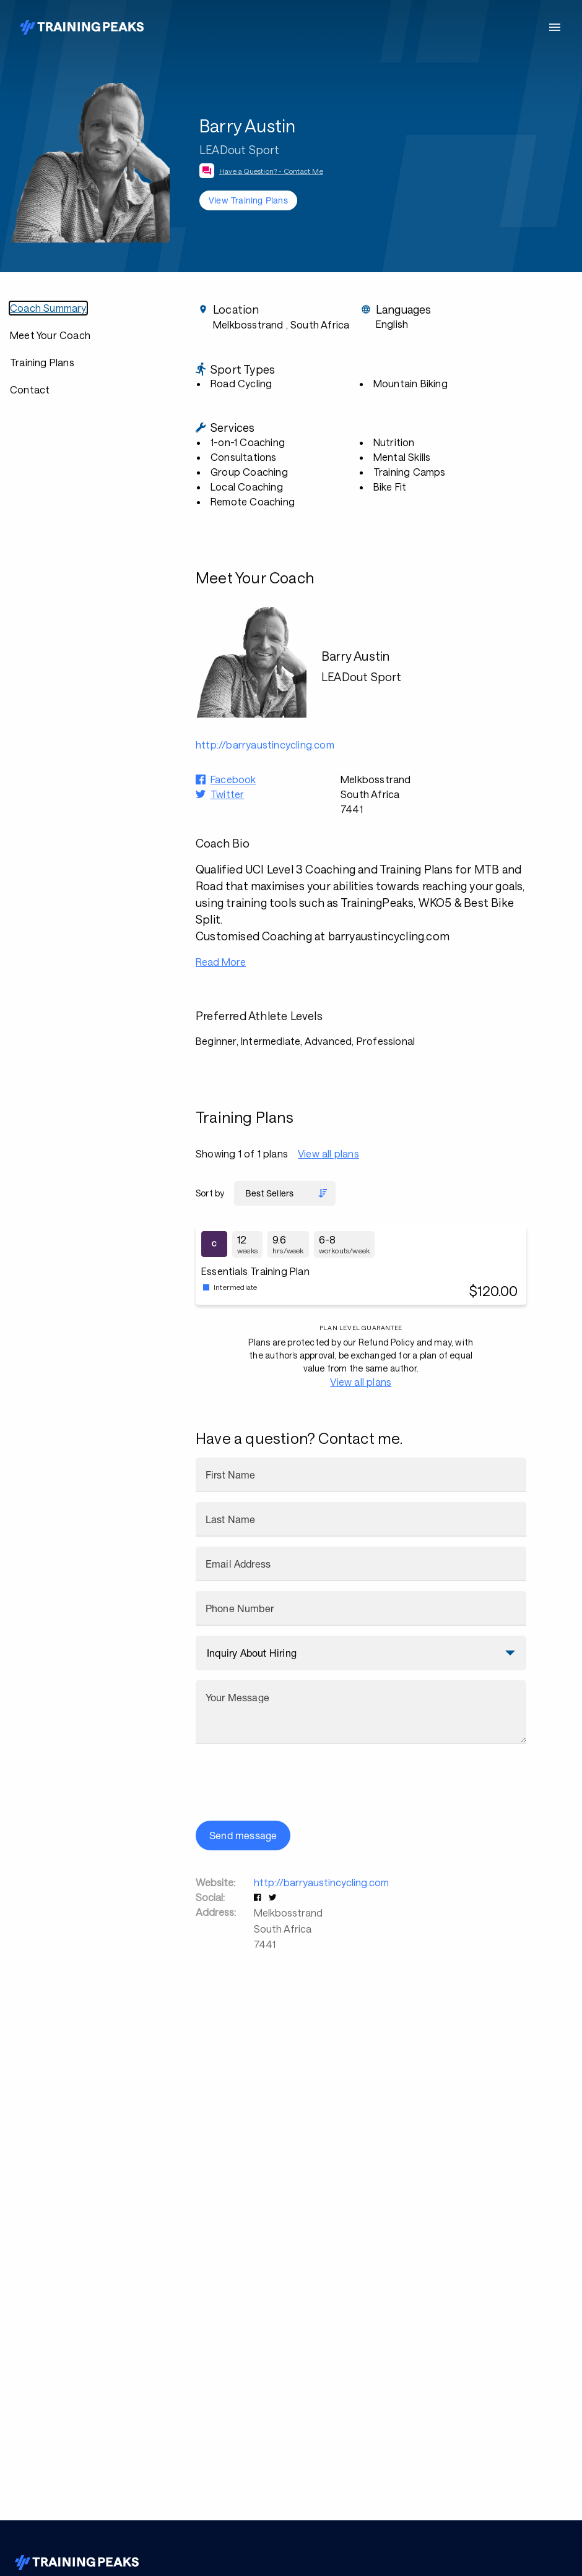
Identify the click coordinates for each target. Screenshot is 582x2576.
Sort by (210, 1193)
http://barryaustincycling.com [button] (265, 744)
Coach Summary (48, 308)
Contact (30, 389)
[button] (259, 1897)
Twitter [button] (227, 794)
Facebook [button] (233, 779)
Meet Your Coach (50, 335)
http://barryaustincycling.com (321, 1882)
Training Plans (42, 362)
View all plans (328, 1153)
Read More (221, 962)
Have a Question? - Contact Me (271, 170)
